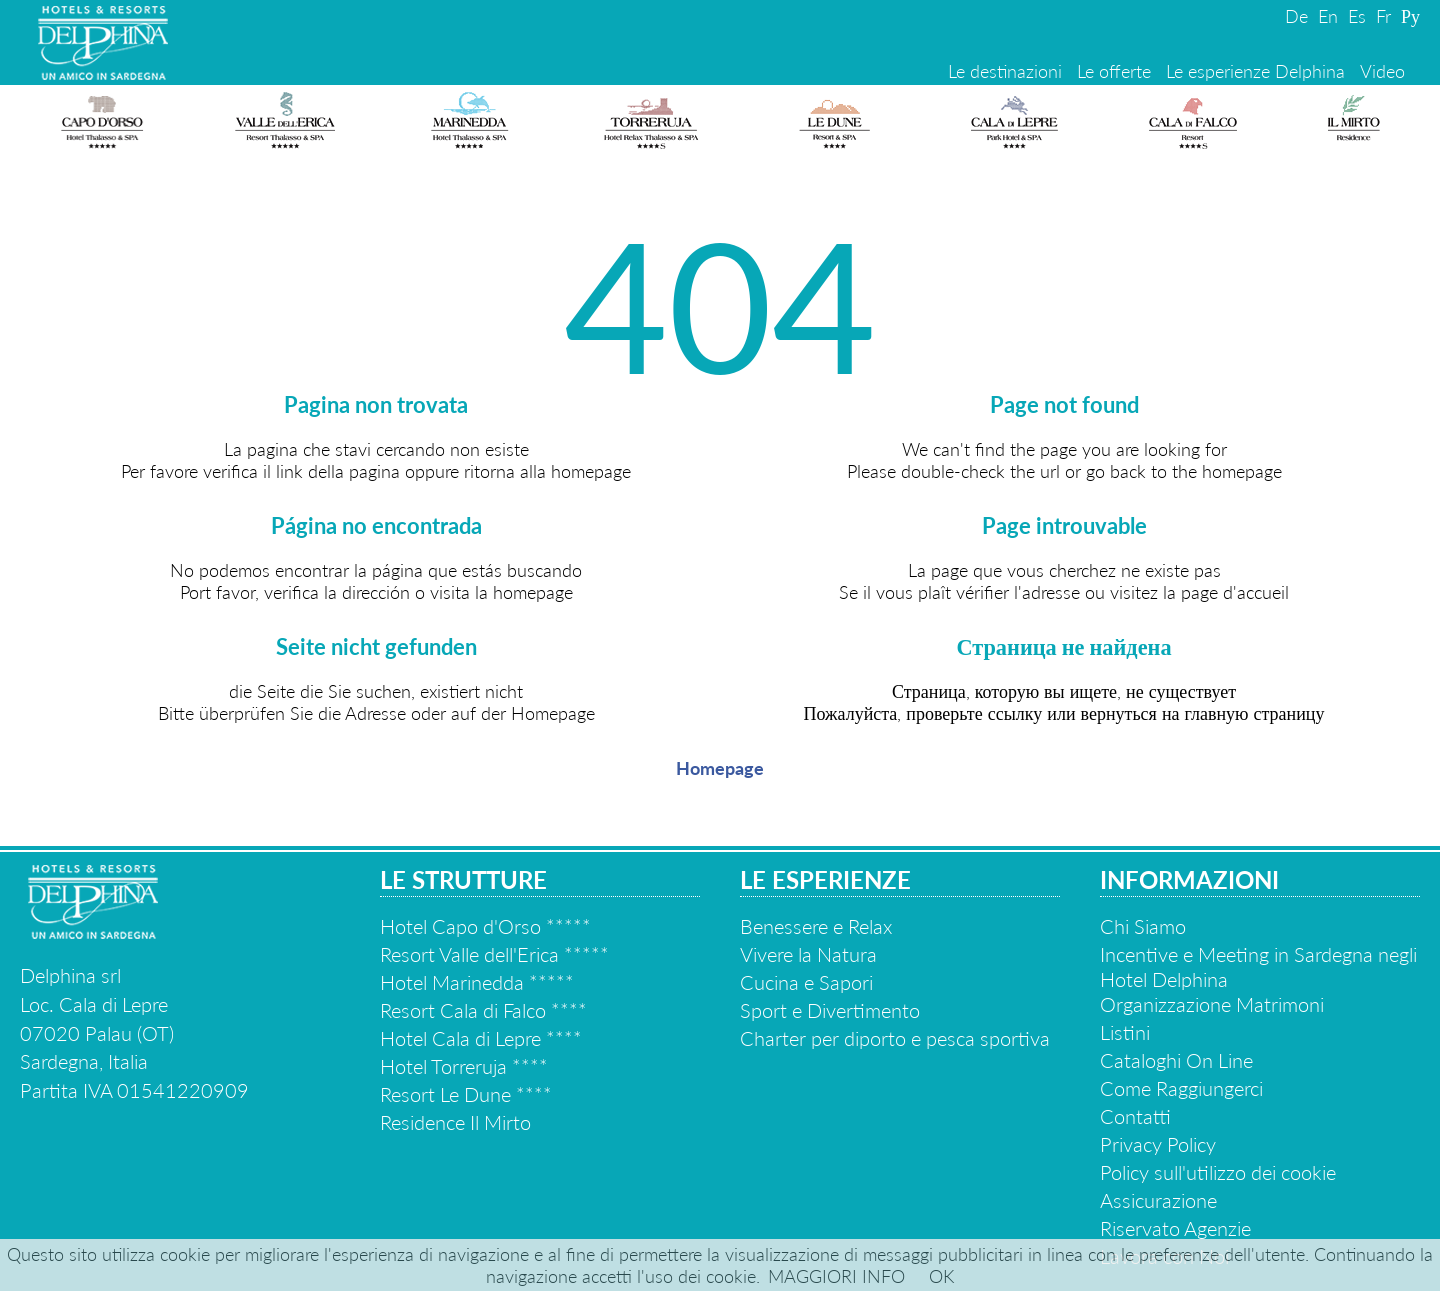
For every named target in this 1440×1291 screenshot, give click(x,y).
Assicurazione (1158, 1200)
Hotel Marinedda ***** (477, 982)
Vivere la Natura (808, 954)
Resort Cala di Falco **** (483, 1010)
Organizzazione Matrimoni (1212, 1004)
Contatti (1135, 1116)
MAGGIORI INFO (836, 1276)
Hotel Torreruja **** (464, 1066)
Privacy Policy (1158, 1144)
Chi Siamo (1143, 926)
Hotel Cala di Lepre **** (481, 1038)
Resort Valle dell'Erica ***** (494, 954)
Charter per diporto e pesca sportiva (895, 1038)
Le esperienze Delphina (1255, 71)
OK (941, 1276)
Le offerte (1114, 71)
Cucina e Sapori (806, 982)
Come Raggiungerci (1181, 1088)
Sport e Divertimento (830, 1010)
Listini (1125, 1032)
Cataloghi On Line (1176, 1060)
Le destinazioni (1005, 71)
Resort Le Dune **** (466, 1094)
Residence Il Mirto (455, 1122)
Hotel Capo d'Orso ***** (485, 926)
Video (1382, 71)
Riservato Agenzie (1175, 1228)
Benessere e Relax (816, 926)
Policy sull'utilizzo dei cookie (1218, 1172)
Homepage (720, 768)
